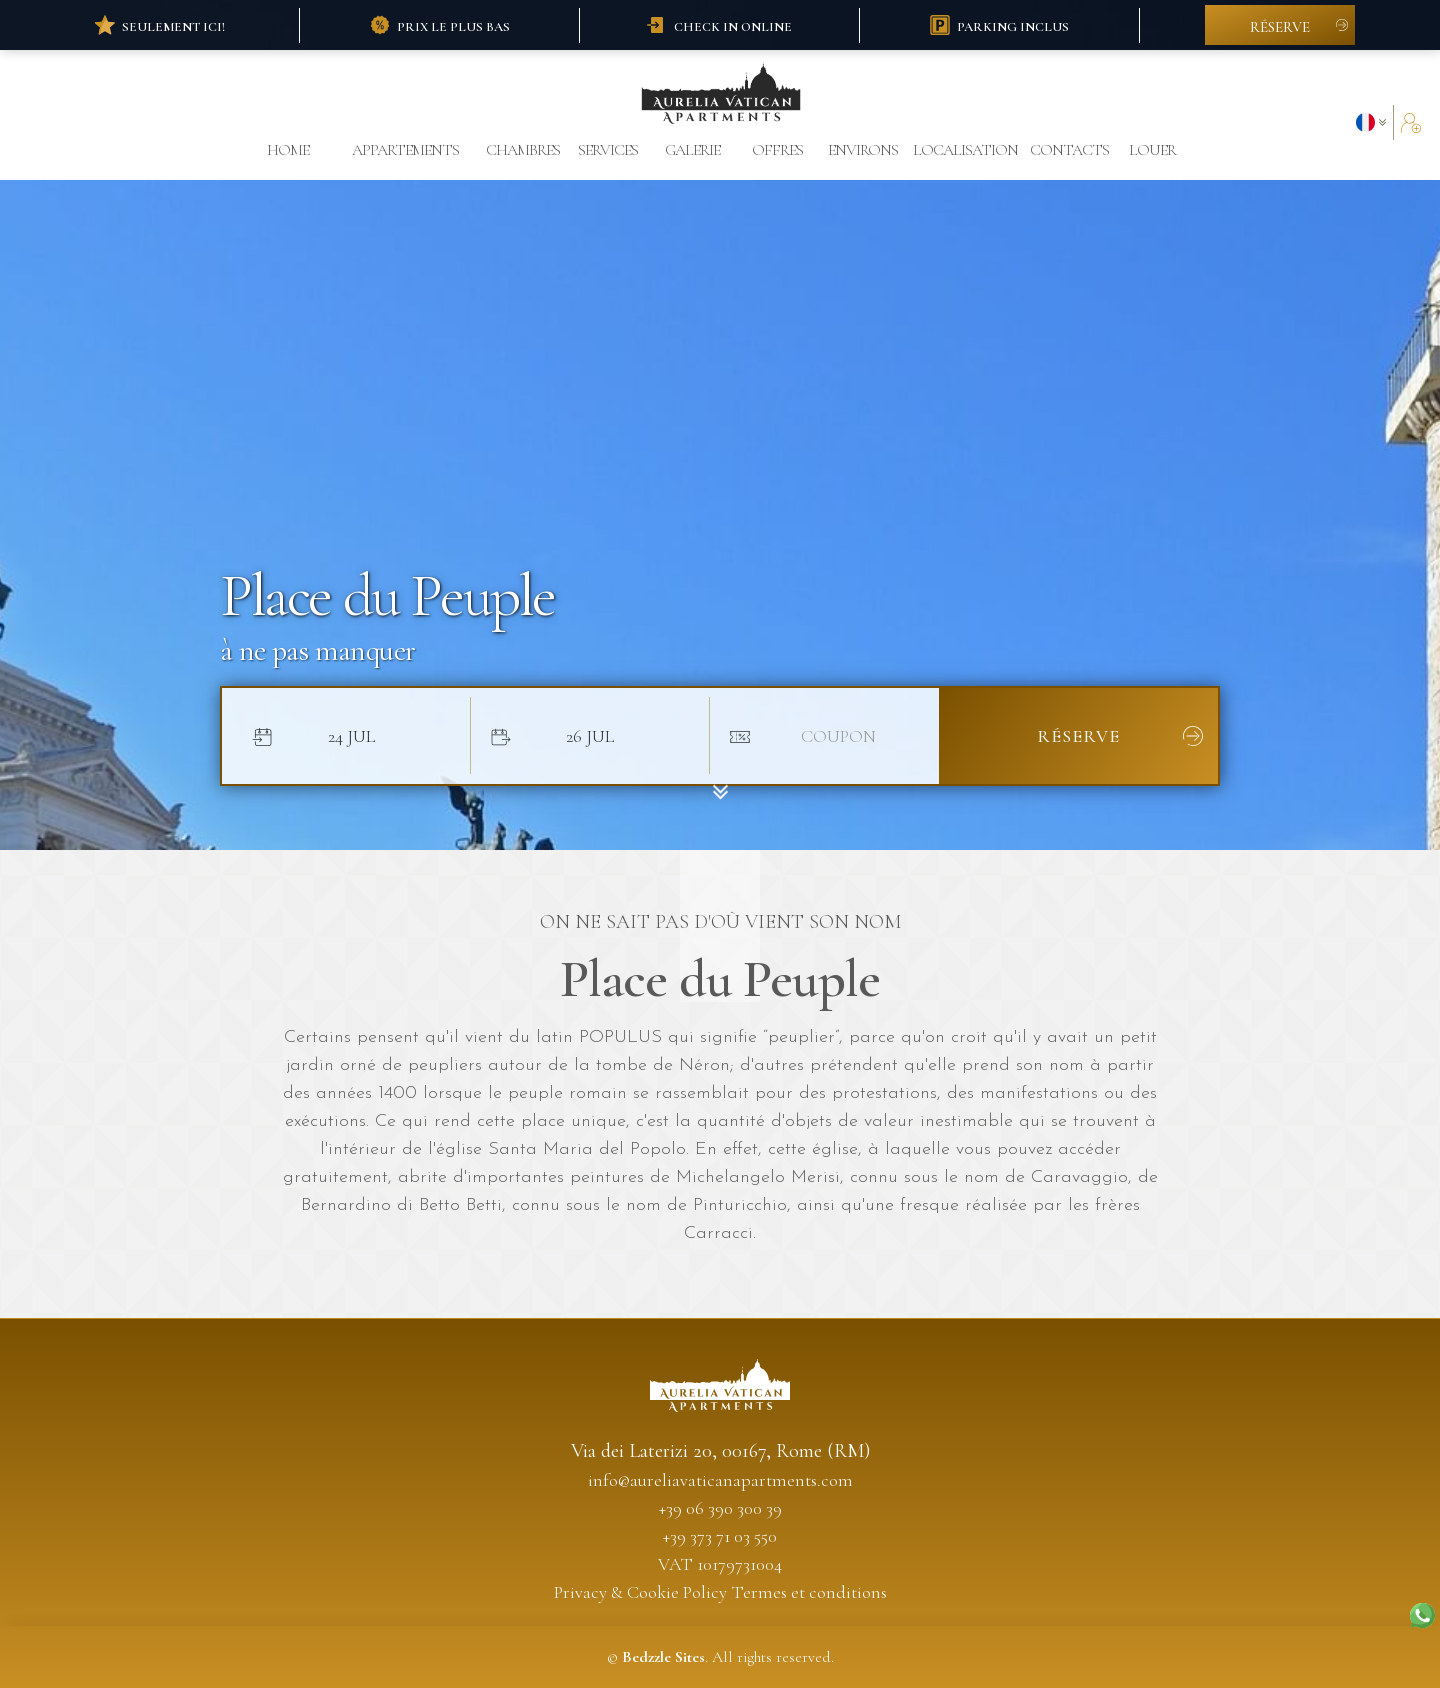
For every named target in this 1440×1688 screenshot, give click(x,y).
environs (863, 150)
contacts (1067, 150)
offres (777, 150)
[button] (1374, 122)
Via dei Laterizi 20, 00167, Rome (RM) (720, 1451)
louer (1152, 150)
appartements (405, 150)
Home (288, 150)
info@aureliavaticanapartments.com (720, 1480)
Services (608, 150)
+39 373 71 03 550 (720, 1536)
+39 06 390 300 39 (720, 1508)
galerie (692, 150)
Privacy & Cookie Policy (640, 1592)
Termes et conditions (809, 1592)
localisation (965, 150)
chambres (523, 150)
